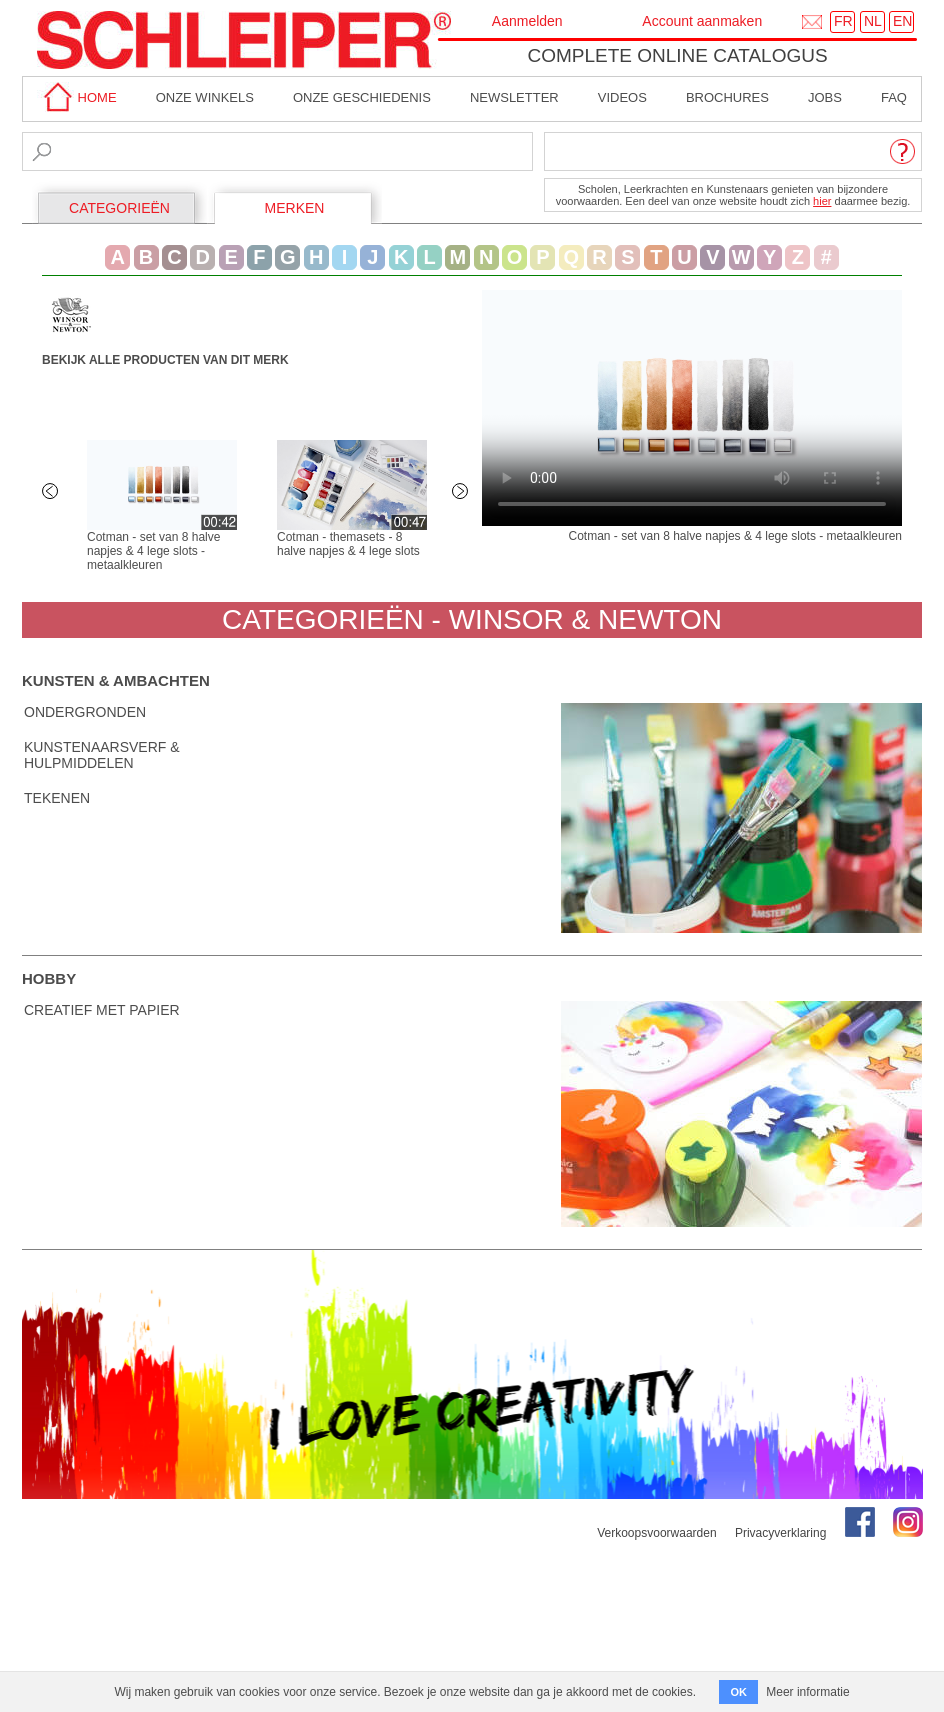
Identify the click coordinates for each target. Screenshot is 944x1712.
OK (738, 1692)
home (77, 97)
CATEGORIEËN (119, 208)
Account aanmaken (702, 21)
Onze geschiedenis (362, 97)
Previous (52, 493)
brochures (727, 97)
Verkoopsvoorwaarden (656, 1533)
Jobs (825, 97)
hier (822, 201)
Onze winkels (205, 97)
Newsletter (514, 97)
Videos (622, 97)
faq (894, 97)
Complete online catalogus (677, 55)
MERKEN (295, 208)
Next (462, 493)
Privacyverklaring (780, 1533)
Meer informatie (807, 1692)
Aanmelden (527, 21)
